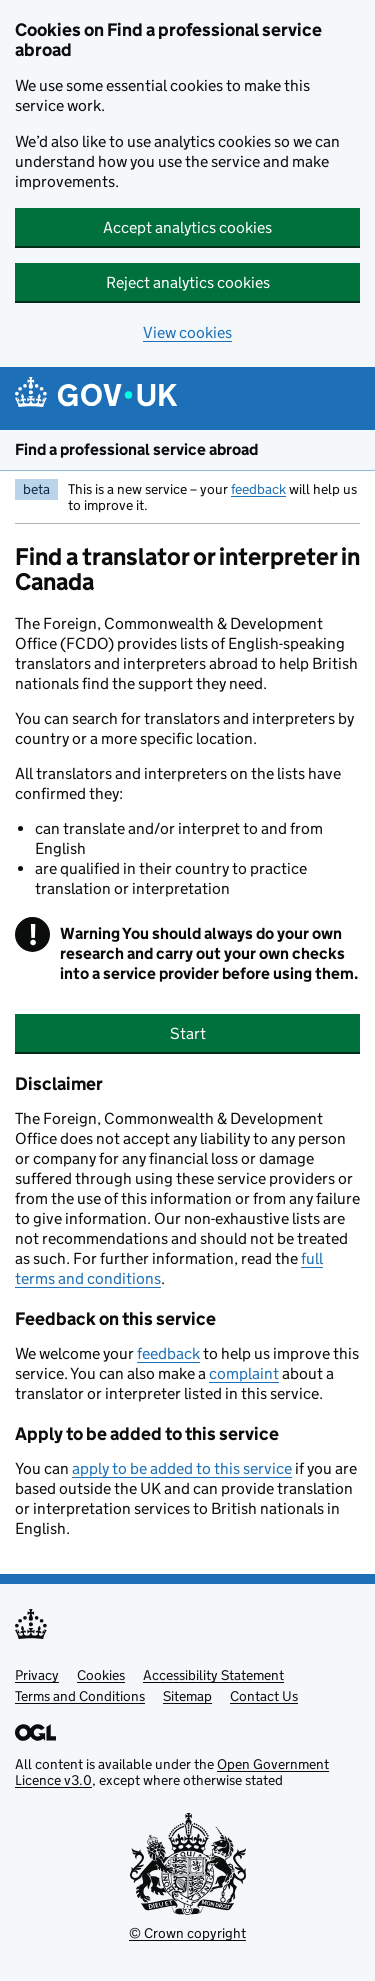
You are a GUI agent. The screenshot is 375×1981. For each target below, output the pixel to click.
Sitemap (187, 1696)
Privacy (37, 1675)
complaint (244, 1373)
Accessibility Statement (213, 1675)
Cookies (101, 1675)
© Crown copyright (187, 1933)
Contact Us (264, 1696)
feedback (258, 489)
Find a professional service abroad (136, 449)
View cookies (187, 332)
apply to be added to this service (182, 1468)
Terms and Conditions (80, 1696)
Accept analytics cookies (187, 227)
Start (188, 1033)
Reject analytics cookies (188, 282)
